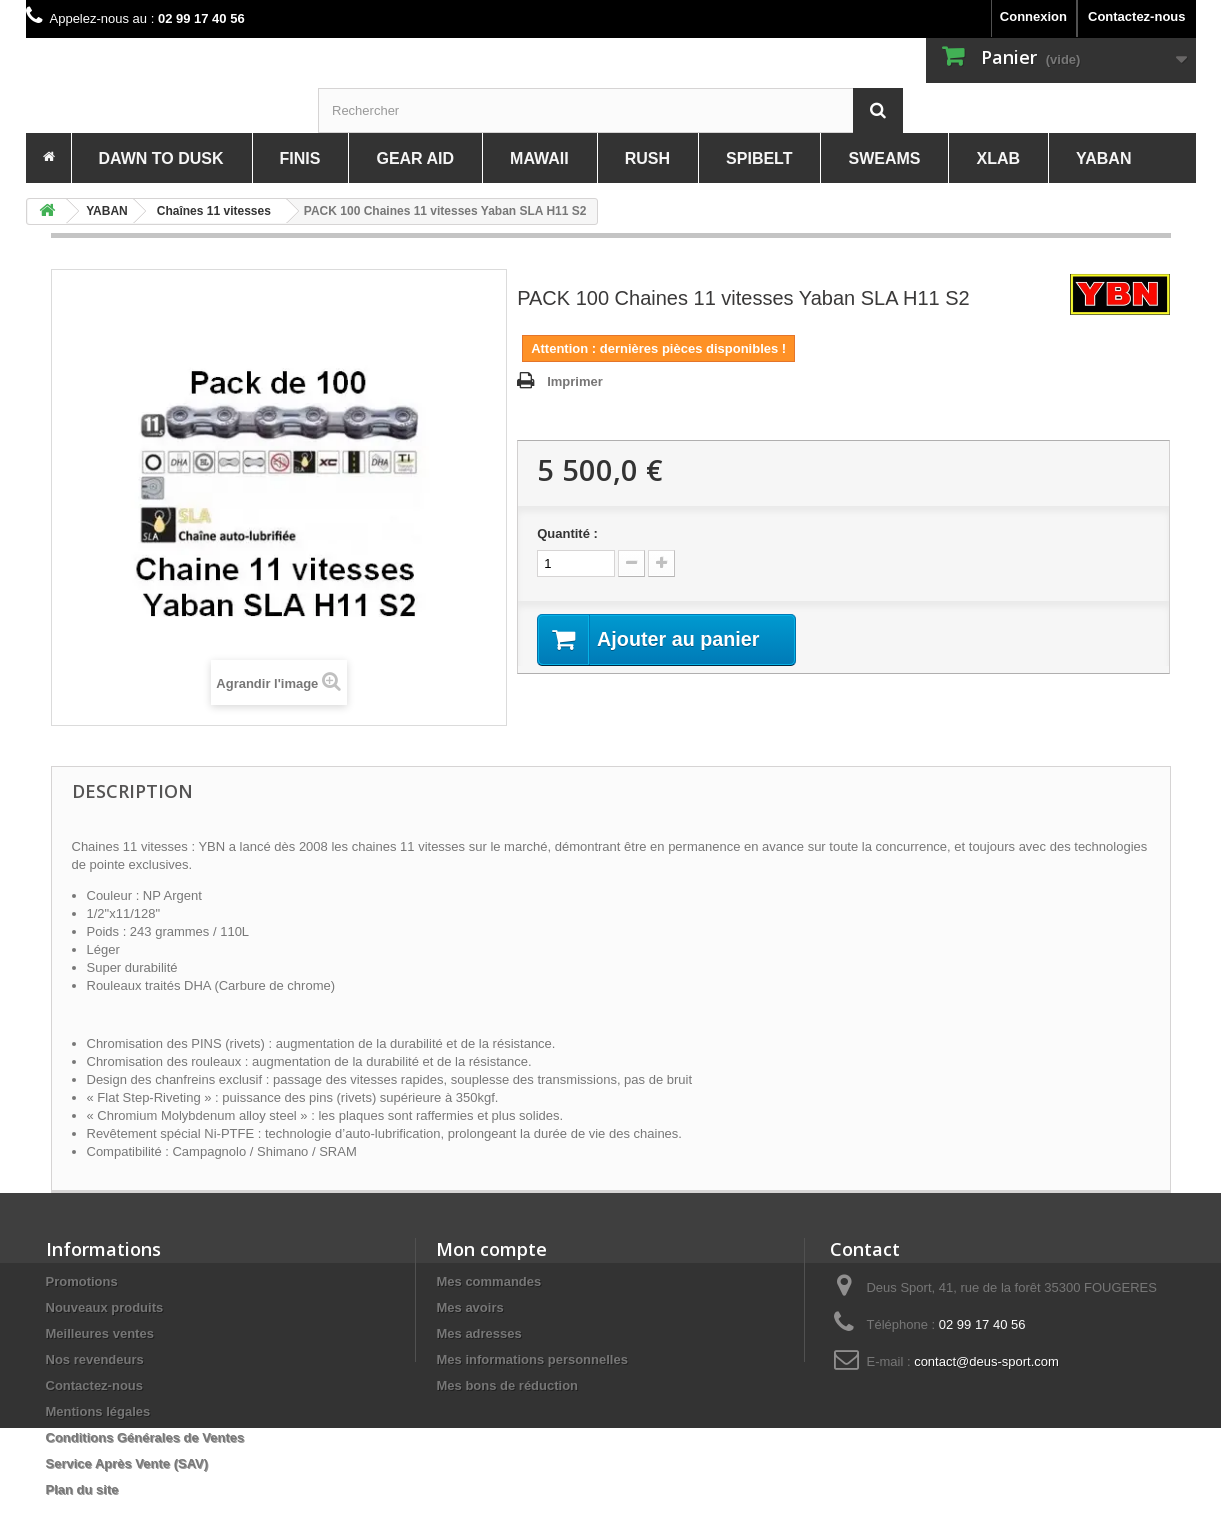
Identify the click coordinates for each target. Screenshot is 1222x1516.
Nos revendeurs (95, 1359)
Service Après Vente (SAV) (127, 1463)
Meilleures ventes (100, 1333)
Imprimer (575, 381)
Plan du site (82, 1489)
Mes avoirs (469, 1307)
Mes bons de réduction (507, 1385)
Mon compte (491, 1249)
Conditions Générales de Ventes (145, 1437)
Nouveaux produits (105, 1307)
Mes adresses (478, 1333)
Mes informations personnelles (531, 1359)
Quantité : (567, 533)
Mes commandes (488, 1281)
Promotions (82, 1281)
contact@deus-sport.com (986, 1361)
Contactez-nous (1137, 16)
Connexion (1033, 16)
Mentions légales (98, 1411)
